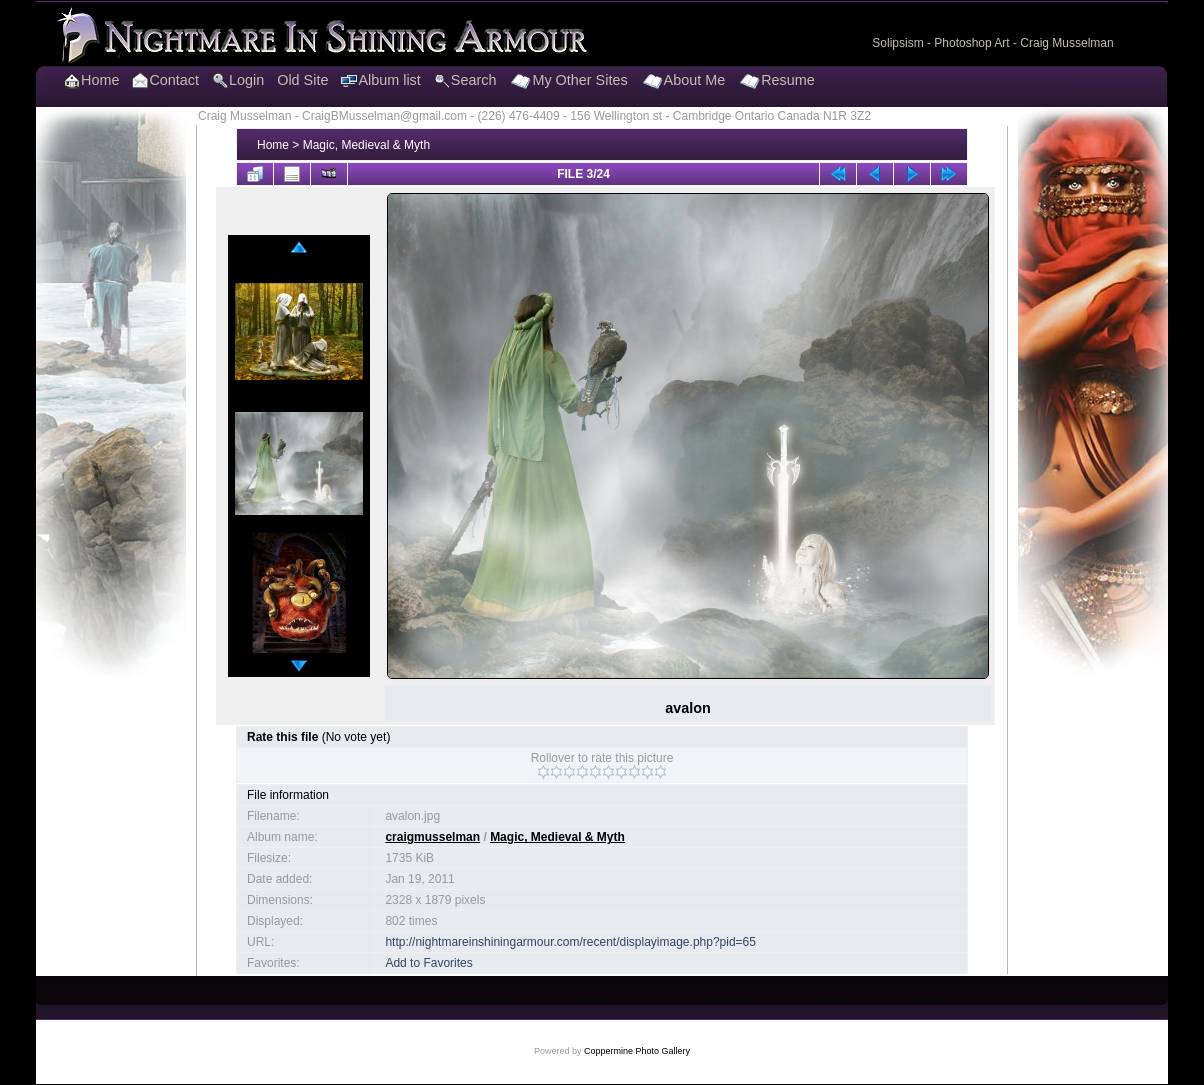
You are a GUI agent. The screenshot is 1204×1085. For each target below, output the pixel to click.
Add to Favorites (428, 963)
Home (273, 145)
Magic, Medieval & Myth (366, 145)
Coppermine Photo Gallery (637, 1051)
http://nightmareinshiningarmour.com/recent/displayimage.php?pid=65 (570, 942)
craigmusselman (432, 837)
